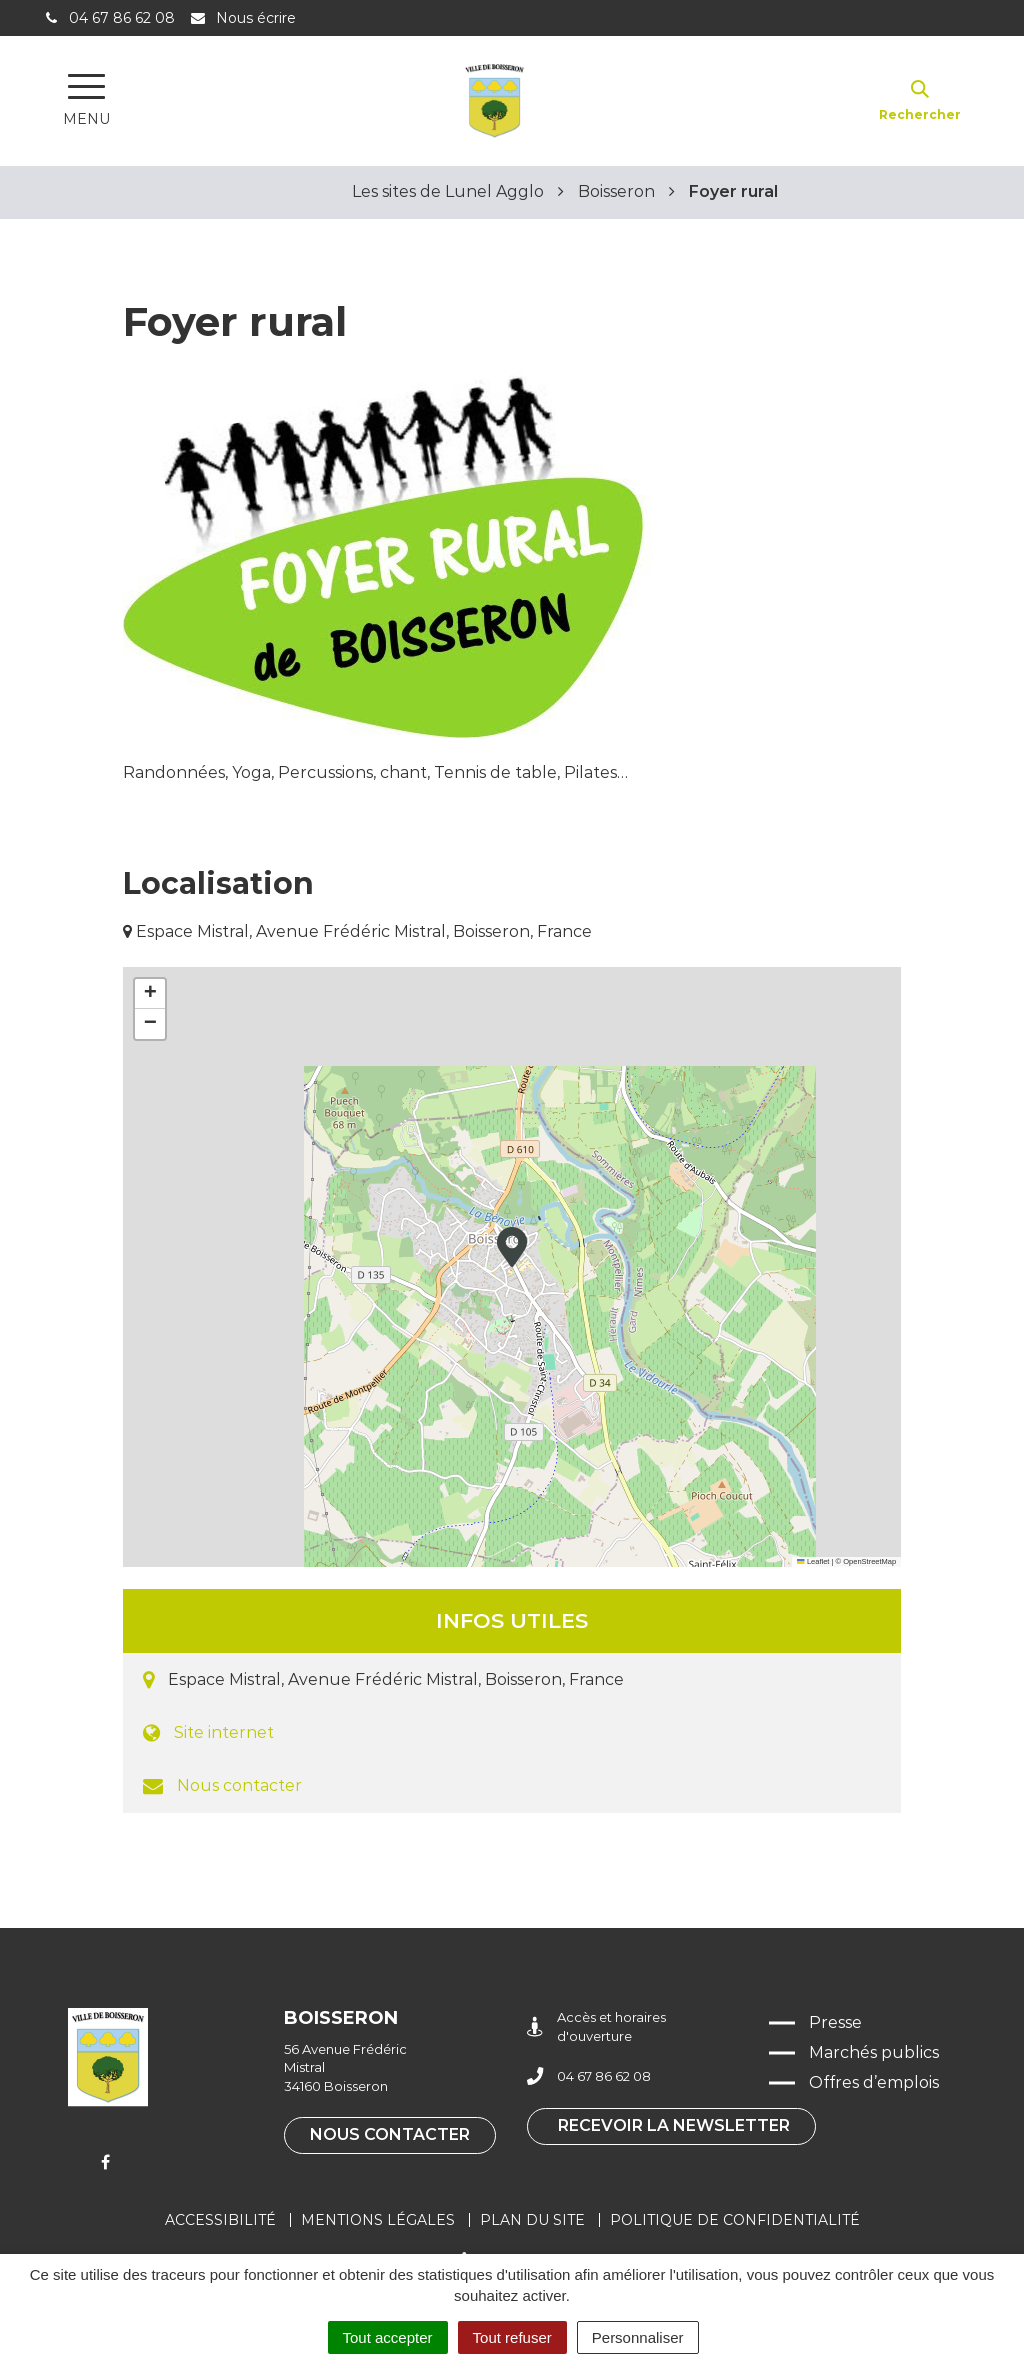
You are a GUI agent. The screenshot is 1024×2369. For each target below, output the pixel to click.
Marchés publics (874, 2052)
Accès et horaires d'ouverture (596, 2026)
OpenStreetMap (869, 1561)
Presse (835, 2022)
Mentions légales (378, 2220)
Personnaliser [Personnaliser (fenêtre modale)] (638, 2337)
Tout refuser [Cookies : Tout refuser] (512, 2337)
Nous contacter (239, 1785)
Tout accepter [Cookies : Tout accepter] (388, 2337)
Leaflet (813, 1561)
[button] (512, 1247)
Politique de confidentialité (735, 2220)
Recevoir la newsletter (674, 2125)
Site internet (224, 1732)
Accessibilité (220, 2220)
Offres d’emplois (874, 2082)
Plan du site (532, 2220)
